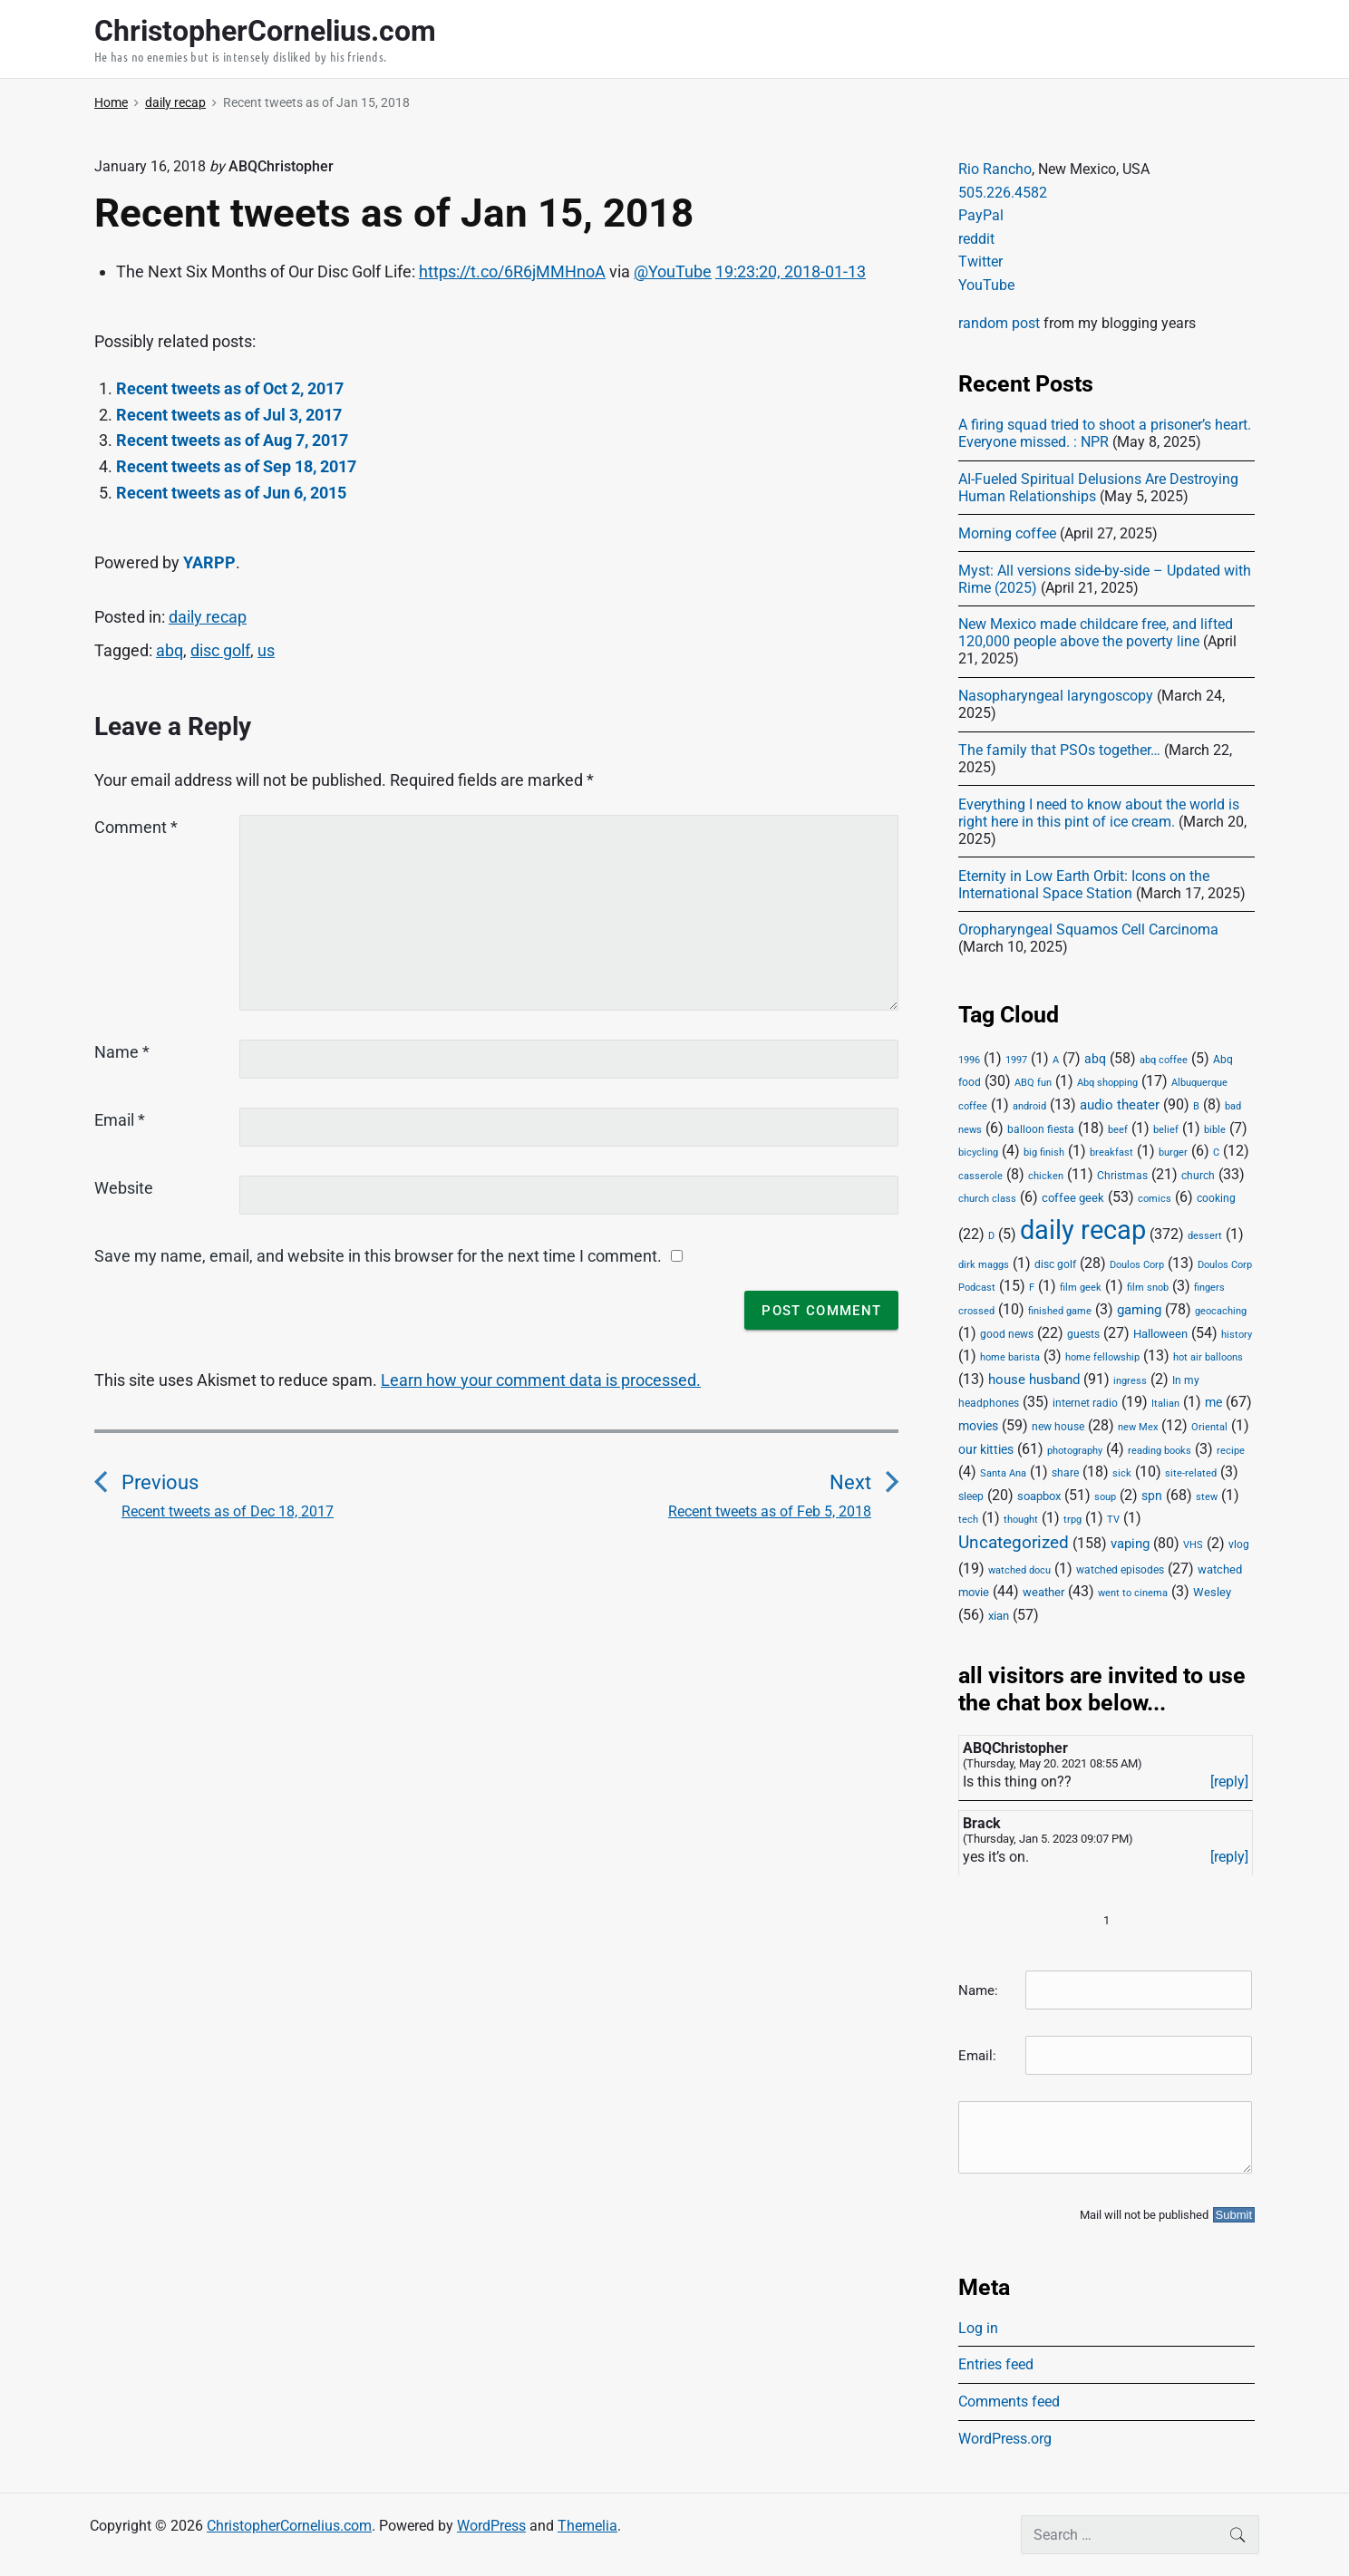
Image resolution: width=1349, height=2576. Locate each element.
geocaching (1221, 1311)
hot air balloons (1208, 1357)
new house (1058, 1426)
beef (1118, 1130)
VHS (1193, 1545)
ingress (1130, 1381)
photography (1074, 1451)
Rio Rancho (995, 169)
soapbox (1039, 1496)
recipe (1231, 1451)
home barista (1010, 1357)
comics (1154, 1199)
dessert (1205, 1236)
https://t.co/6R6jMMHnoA (512, 271)
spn (1151, 1495)
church (1198, 1175)
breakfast (1111, 1152)
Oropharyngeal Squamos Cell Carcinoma (1088, 929)
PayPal (981, 215)
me (1213, 1402)
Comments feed (1009, 2401)
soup (1105, 1497)
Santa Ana (1003, 1473)
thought (1021, 1519)
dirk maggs (983, 1265)
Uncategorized (1013, 1543)
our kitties (986, 1449)
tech (968, 1519)
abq (169, 650)
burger (1173, 1152)
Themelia (587, 2525)
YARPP (209, 562)
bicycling (978, 1152)
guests (1083, 1334)
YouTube (986, 285)
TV (1113, 1519)
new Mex (1138, 1427)
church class (987, 1199)
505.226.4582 (1002, 192)
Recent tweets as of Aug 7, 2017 (232, 440)
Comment (136, 827)
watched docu (1019, 1570)
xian (998, 1615)
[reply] (1229, 1781)
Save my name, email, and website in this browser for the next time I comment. (378, 1255)
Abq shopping (1107, 1082)
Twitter (980, 261)
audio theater (1120, 1105)
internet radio (1085, 1403)
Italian (1165, 1403)
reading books (1159, 1451)
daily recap (208, 616)
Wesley (1212, 1592)
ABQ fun (1033, 1083)
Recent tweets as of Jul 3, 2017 (229, 414)
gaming (1139, 1310)
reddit (976, 238)
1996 (969, 1060)
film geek (1081, 1287)
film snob (1148, 1287)
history (1236, 1335)
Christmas (1122, 1175)
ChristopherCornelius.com (289, 2525)
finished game (1060, 1311)
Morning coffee (1007, 533)
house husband (1034, 1379)
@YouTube (673, 271)
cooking (1216, 1198)
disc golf (220, 650)
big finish (1044, 1152)
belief (1166, 1130)
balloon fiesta (1040, 1129)
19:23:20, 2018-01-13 (790, 271)
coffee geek (1073, 1198)
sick (1121, 1473)
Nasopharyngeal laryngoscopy (1055, 695)
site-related (1191, 1473)
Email (119, 1119)
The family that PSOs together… (1059, 750)
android (1029, 1106)
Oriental (1209, 1427)
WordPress (491, 2525)
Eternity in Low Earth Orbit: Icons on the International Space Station (1083, 884)
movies (978, 1426)
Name (122, 1051)
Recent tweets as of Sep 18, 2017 (236, 466)
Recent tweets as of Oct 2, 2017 (230, 388)
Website (123, 1187)
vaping (1130, 1543)
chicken (1045, 1176)
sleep (971, 1496)
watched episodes (1120, 1570)
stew (1207, 1497)
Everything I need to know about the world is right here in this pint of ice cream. (1098, 813)
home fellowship (1102, 1357)
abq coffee (1164, 1060)
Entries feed (996, 2364)
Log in (978, 2328)
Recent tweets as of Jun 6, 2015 (231, 492)
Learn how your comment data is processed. (541, 1380)
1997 (1016, 1060)
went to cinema (1133, 1593)
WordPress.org (1005, 2438)
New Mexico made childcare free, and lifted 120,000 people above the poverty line (1095, 632)
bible (1215, 1130)
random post (999, 323)
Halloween (1160, 1334)
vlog (1238, 1544)
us (266, 650)
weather (1043, 1592)
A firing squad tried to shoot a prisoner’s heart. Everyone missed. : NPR (1104, 433)
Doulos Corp (1137, 1265)
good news (1007, 1334)
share (1065, 1473)
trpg (1072, 1519)
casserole (980, 1176)
